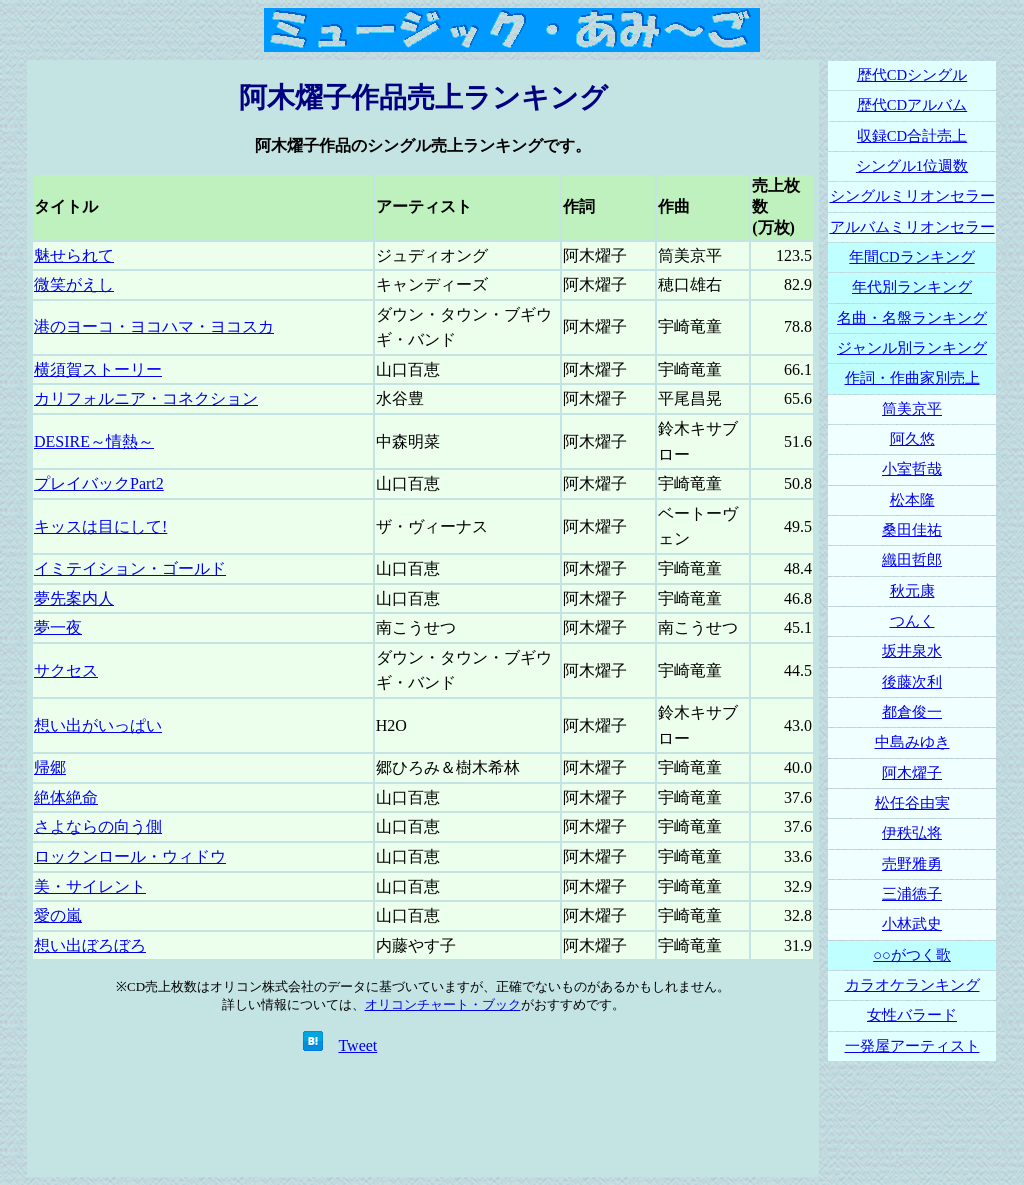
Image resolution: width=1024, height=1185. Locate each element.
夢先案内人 (74, 598)
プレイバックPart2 (99, 483)
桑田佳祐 (912, 530)
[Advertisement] (423, 1116)
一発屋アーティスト (912, 1046)
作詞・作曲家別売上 (912, 378)
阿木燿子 (912, 773)
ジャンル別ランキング (912, 348)
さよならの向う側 (98, 826)
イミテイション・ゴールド (130, 568)
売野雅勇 (912, 864)
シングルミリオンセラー (912, 196)
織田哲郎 (912, 560)
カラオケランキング (912, 985)
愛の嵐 (58, 915)
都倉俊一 (912, 712)
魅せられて (74, 255)
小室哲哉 (912, 469)
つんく (912, 621)
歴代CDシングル (912, 75)
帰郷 (50, 767)
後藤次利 (912, 682)
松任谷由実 (912, 803)
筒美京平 (912, 409)
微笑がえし (74, 284)
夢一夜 (58, 627)
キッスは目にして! (100, 526)
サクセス (66, 670)
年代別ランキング (912, 287)
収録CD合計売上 (912, 136)
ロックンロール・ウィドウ (130, 856)
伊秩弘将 (912, 833)
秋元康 (912, 591)
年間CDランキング (911, 257)
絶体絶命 (66, 797)
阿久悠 (912, 439)
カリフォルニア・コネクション (146, 398)
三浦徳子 (912, 894)
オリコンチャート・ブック (443, 1004)
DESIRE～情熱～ (94, 441)
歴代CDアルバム (912, 105)
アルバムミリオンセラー (912, 227)
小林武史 (912, 924)
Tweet (357, 1045)
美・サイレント (90, 886)
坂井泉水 (912, 651)
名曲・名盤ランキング (912, 318)
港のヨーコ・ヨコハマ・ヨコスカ (154, 326)
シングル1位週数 (912, 166)
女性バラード (912, 1015)
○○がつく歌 (912, 955)
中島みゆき (912, 742)
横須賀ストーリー (98, 369)
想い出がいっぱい (98, 725)
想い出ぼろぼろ (90, 945)
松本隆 (912, 500)
